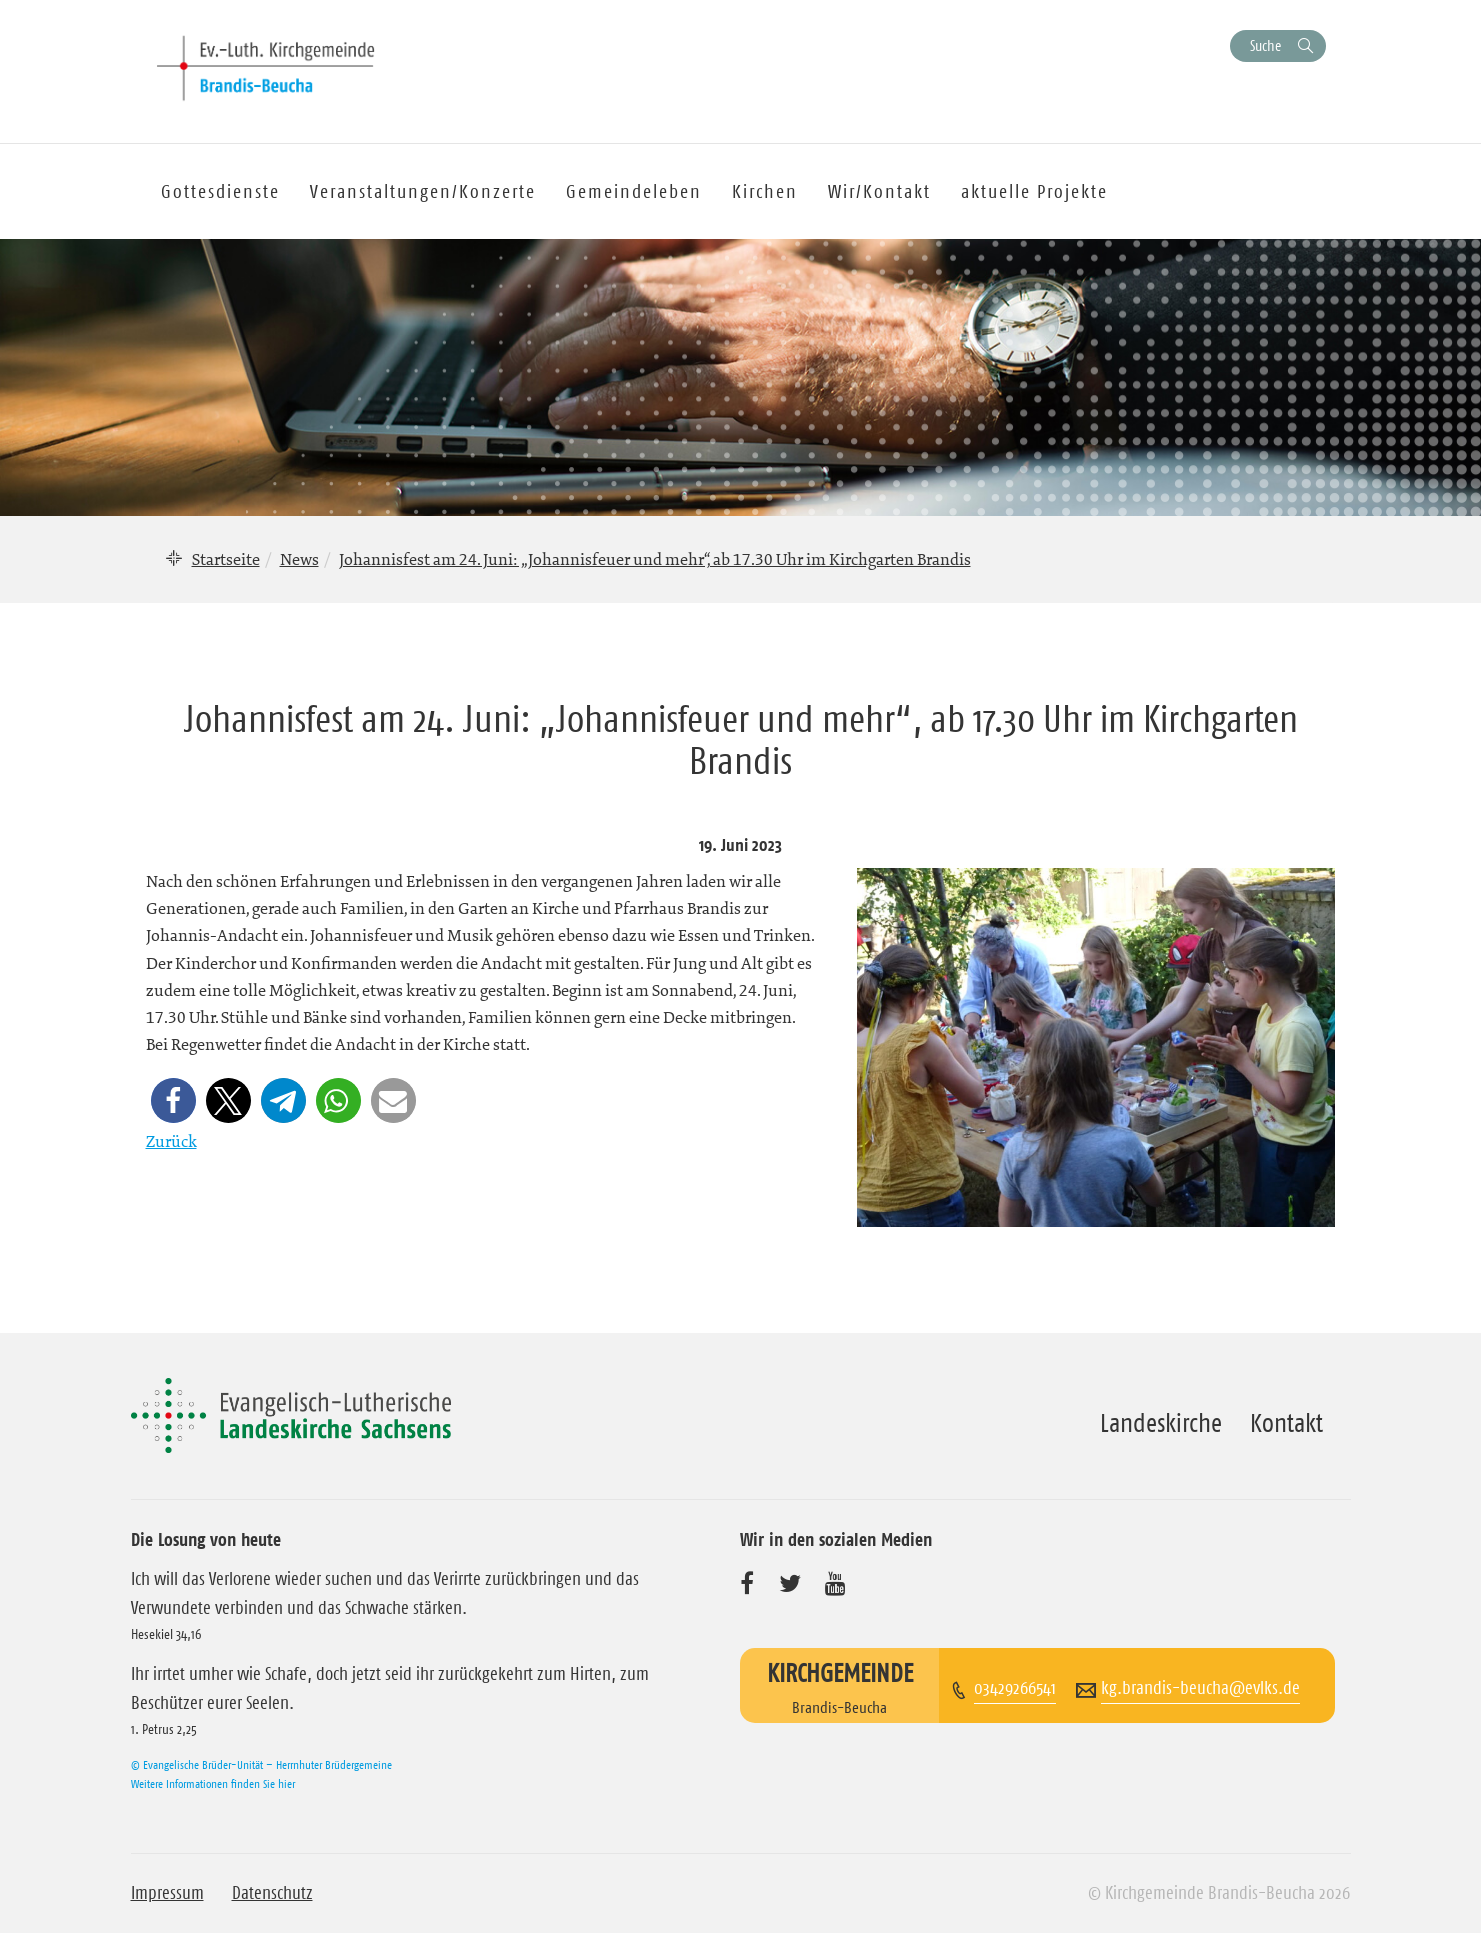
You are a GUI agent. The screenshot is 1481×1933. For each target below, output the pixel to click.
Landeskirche (1161, 1423)
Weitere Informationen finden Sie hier (213, 1783)
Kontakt (1286, 1423)
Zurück (171, 1141)
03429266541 (1015, 1688)
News (299, 559)
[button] (173, 1100)
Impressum (167, 1893)
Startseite (226, 559)
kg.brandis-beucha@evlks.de (1200, 1688)
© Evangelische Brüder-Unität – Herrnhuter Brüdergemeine (261, 1764)
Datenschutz (272, 1893)
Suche (1265, 45)
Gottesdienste (220, 191)
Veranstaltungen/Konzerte (423, 191)
